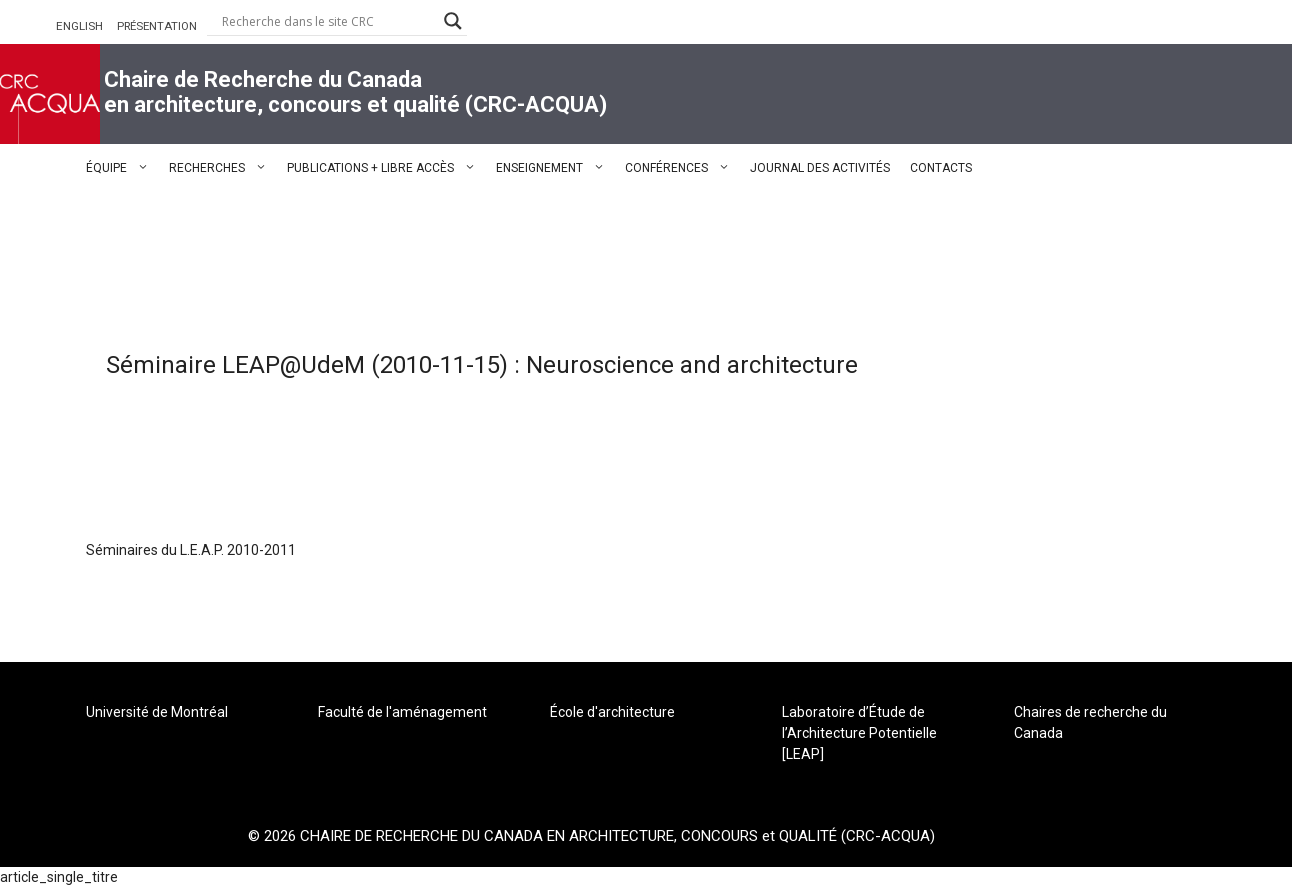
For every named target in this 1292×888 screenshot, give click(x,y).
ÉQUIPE (122, 168)
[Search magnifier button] (453, 21)
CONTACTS (941, 168)
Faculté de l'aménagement (402, 712)
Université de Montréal (157, 712)
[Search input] (328, 21)
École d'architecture (612, 712)
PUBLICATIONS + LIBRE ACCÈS (386, 168)
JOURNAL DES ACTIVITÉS (820, 168)
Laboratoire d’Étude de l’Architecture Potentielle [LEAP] (859, 733)
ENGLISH (79, 26)
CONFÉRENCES (682, 168)
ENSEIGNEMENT (555, 168)
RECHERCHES (223, 168)
